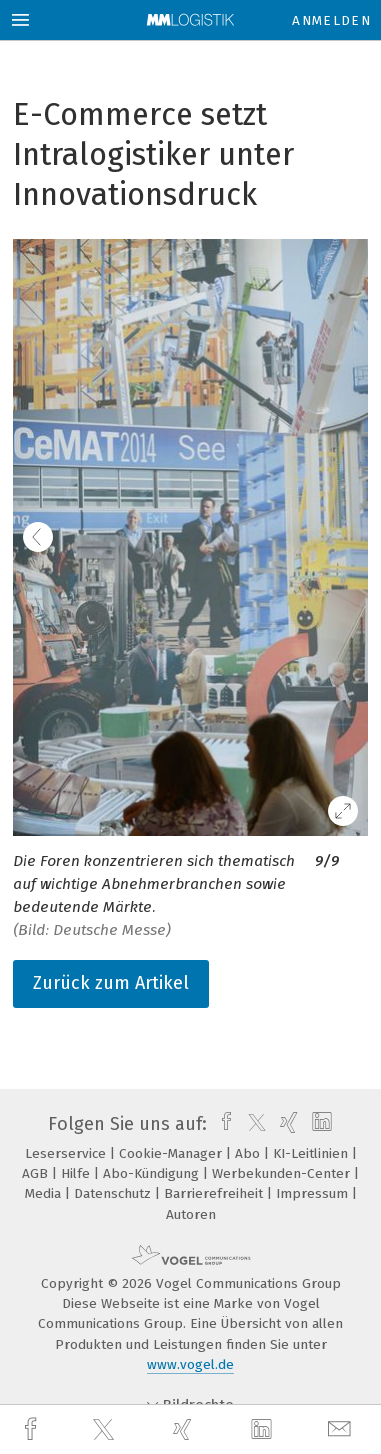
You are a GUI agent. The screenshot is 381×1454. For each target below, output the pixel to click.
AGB (37, 1173)
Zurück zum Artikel (111, 983)
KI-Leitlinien (312, 1153)
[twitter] (106, 1430)
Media (45, 1193)
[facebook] (33, 1429)
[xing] (185, 1429)
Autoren (191, 1214)
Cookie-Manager (172, 1153)
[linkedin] (264, 1430)
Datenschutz (114, 1193)
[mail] (342, 1429)
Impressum (314, 1193)
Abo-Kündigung (153, 1173)
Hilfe (77, 1173)
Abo (249, 1153)
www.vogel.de (190, 1364)
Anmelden (331, 20)
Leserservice (67, 1153)
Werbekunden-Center (283, 1173)
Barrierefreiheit (215, 1193)
